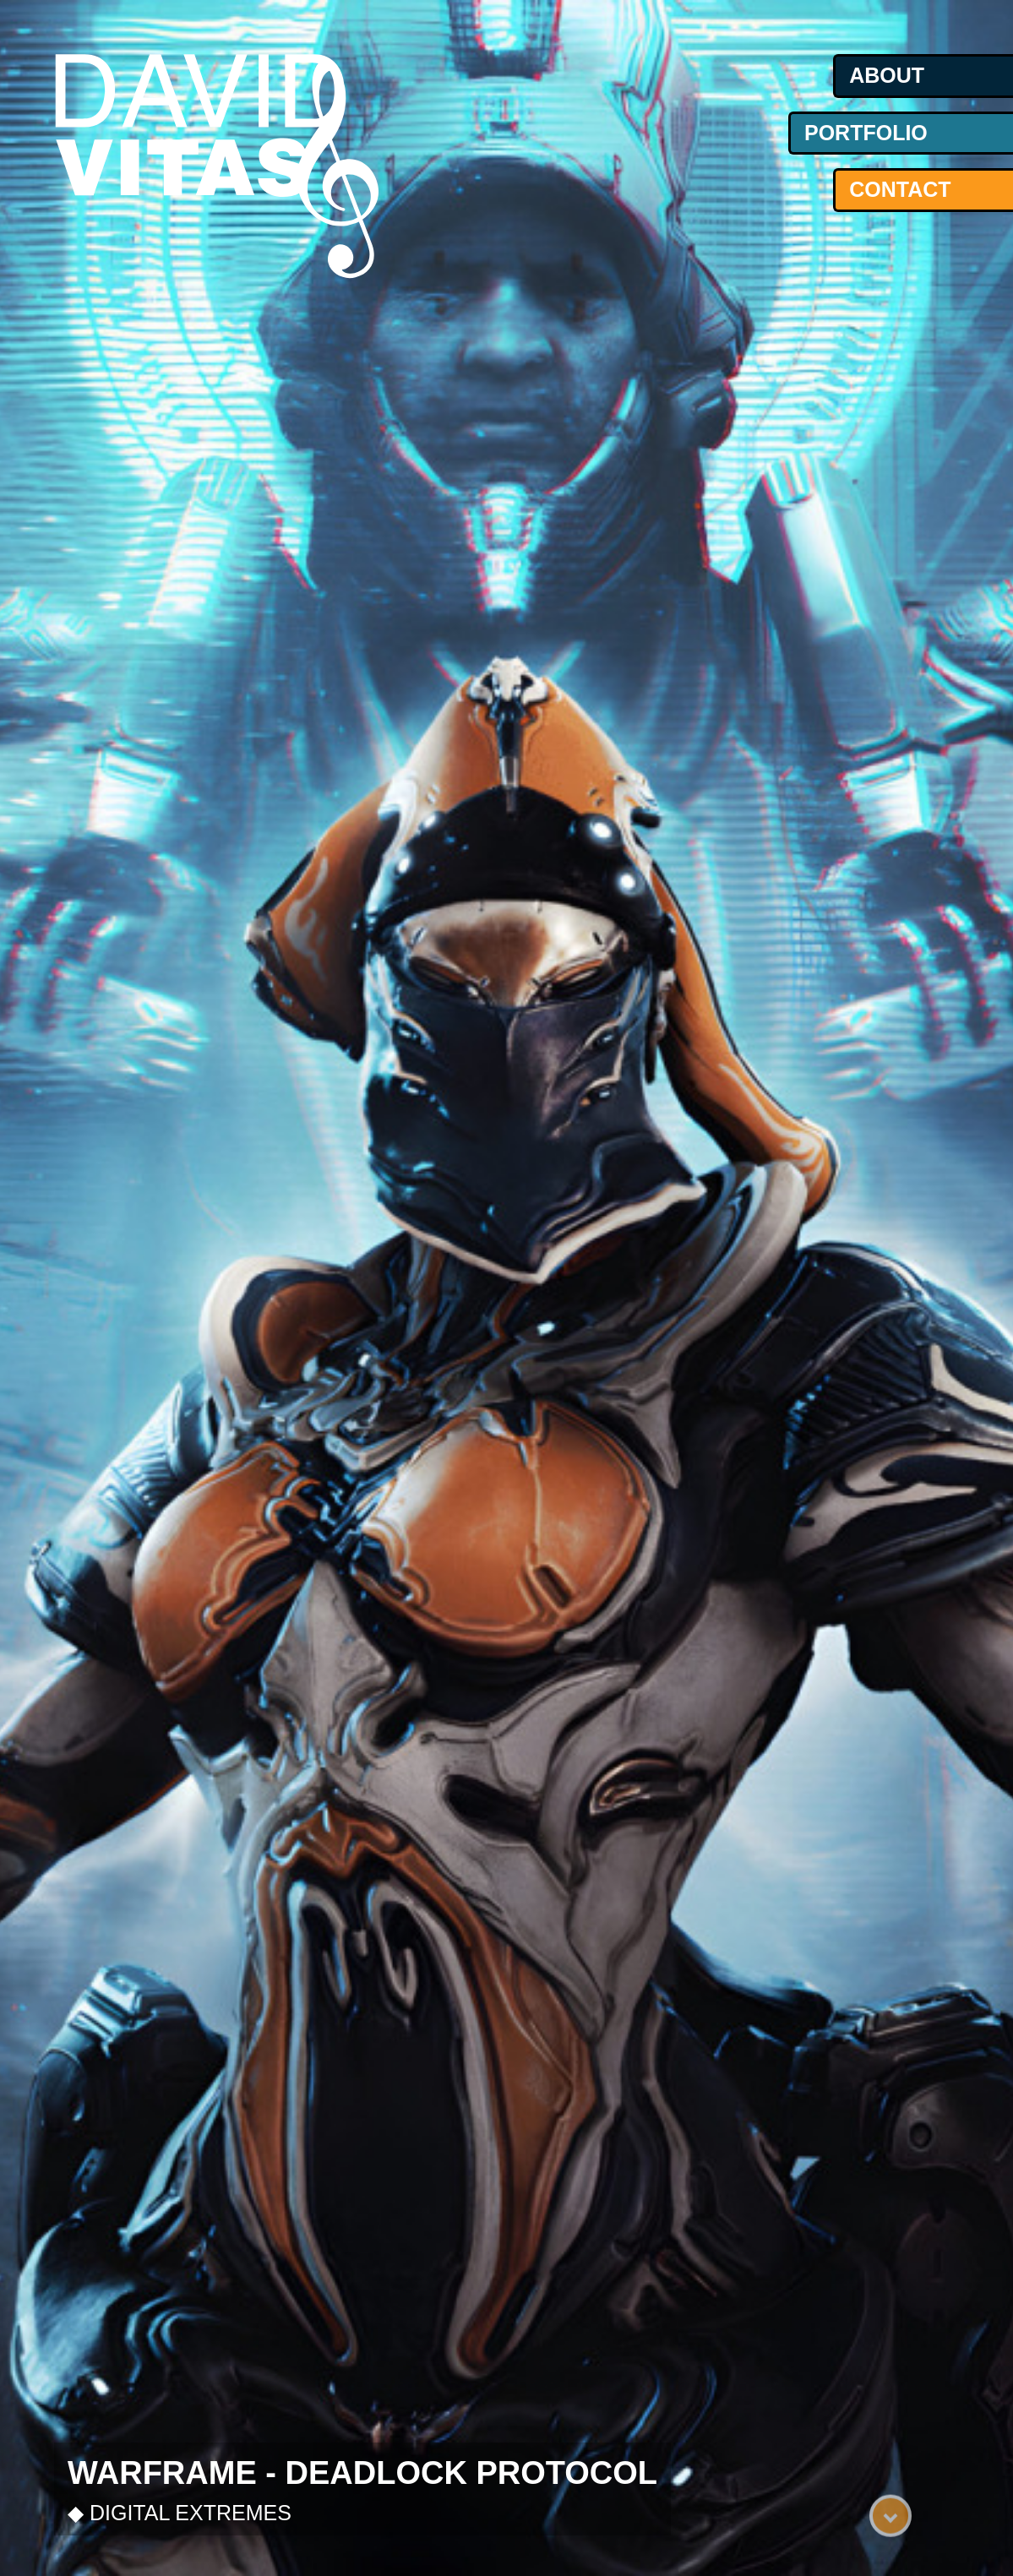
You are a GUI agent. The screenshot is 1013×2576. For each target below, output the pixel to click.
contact (899, 189)
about (886, 75)
